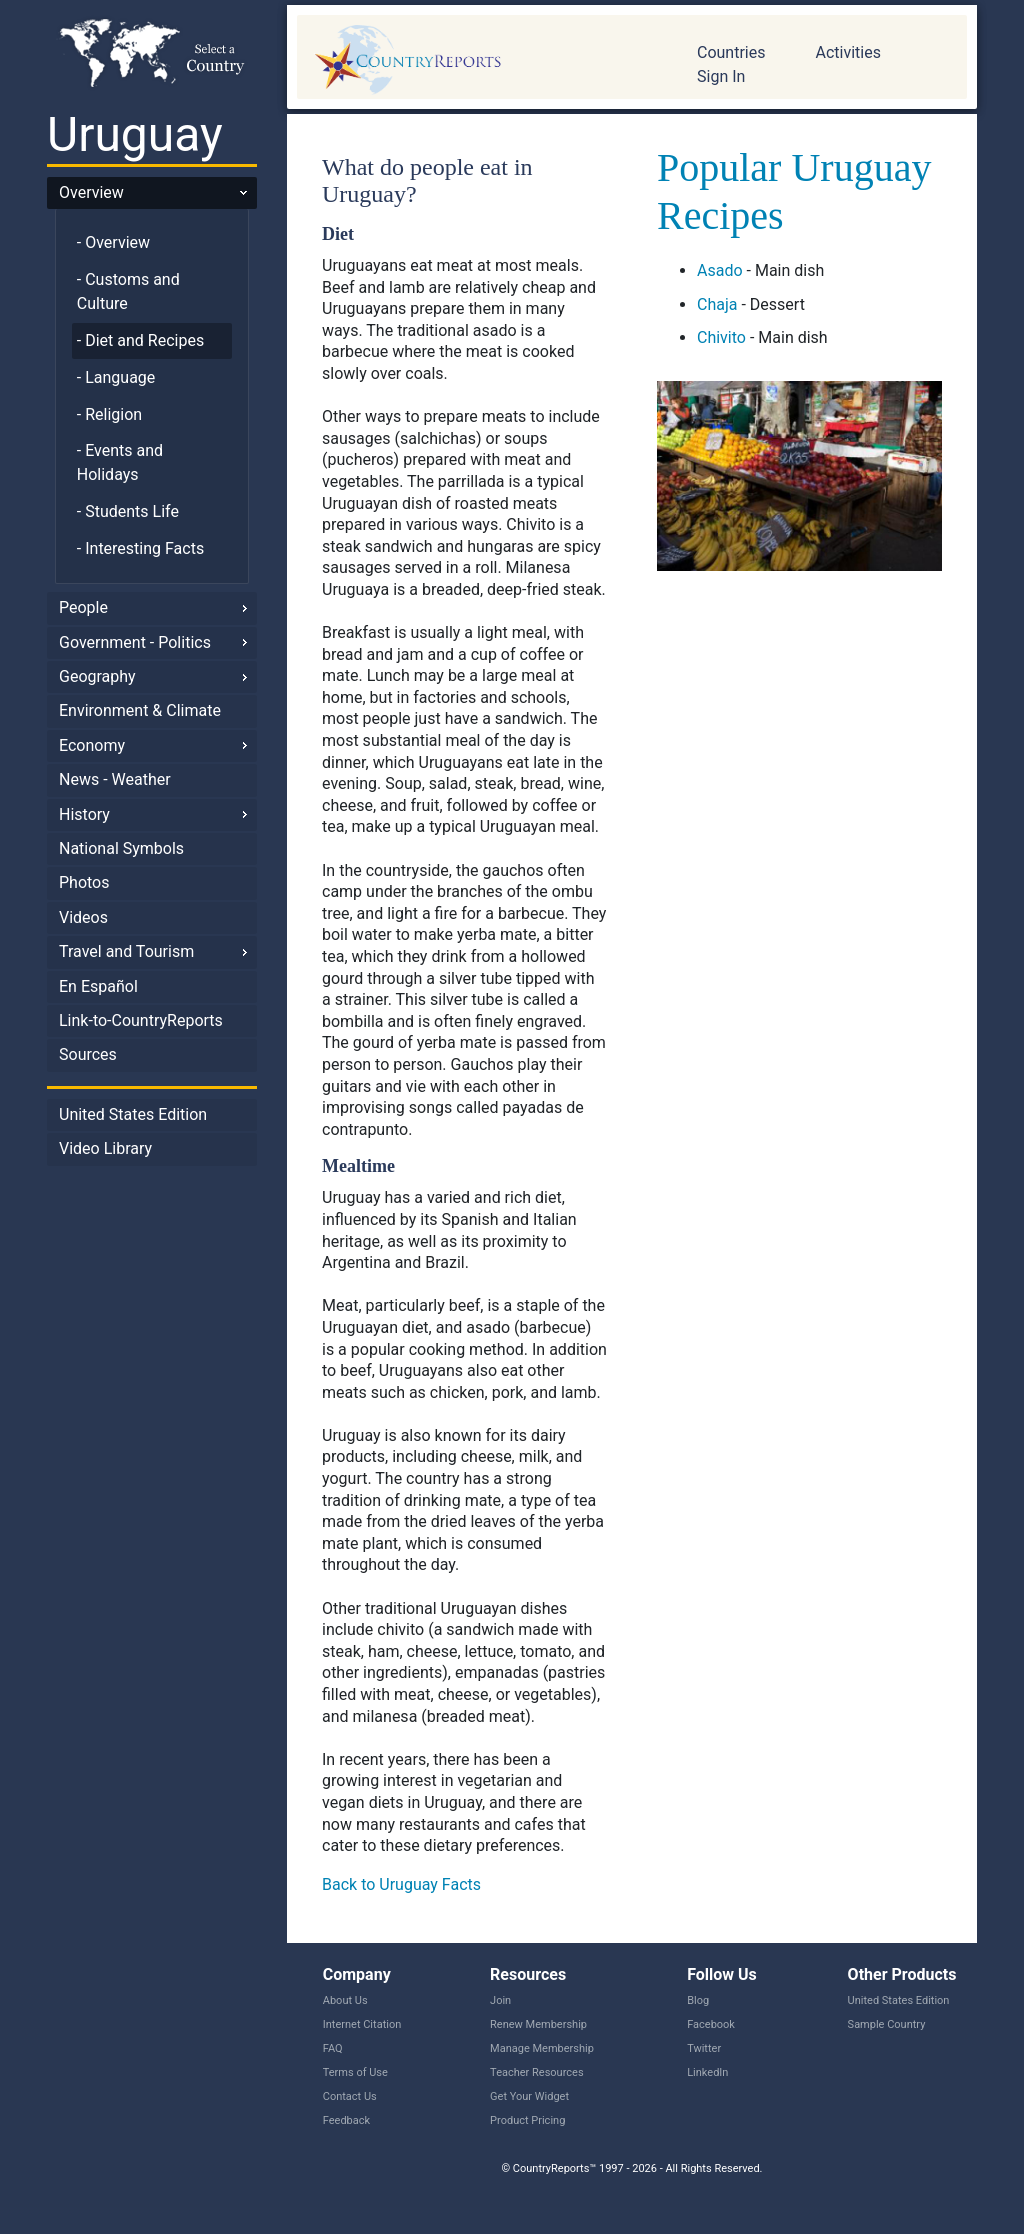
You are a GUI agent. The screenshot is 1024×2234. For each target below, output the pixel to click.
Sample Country (887, 2024)
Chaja (717, 304)
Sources (88, 1054)
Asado (720, 270)
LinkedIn (707, 2072)
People (83, 607)
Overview (91, 192)
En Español (98, 986)
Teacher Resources (536, 2072)
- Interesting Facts (140, 548)
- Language (116, 377)
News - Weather (115, 779)
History (84, 814)
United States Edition (133, 1114)
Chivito (721, 337)
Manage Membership (542, 2048)
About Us (345, 2000)
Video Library (105, 1148)
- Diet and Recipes (140, 340)
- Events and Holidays (120, 462)
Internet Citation (362, 2024)
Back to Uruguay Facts (401, 1884)
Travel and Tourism (126, 951)
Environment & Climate (140, 710)
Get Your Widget (529, 2096)
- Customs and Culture (128, 291)
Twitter (704, 2048)
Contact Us (350, 2096)
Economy (92, 745)
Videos (83, 917)
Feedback (346, 2120)
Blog (698, 2000)
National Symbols (121, 848)
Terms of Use (355, 2072)
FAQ (333, 2048)
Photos (84, 882)
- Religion (109, 414)
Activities (847, 52)
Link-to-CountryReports (141, 1020)
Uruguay (135, 134)
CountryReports (482, 60)
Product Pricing (527, 2120)
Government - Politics (135, 642)
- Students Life (128, 511)
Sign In (721, 76)
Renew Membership (538, 2024)
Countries (731, 52)
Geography (97, 676)
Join (500, 2000)
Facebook (711, 2024)
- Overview (113, 242)
